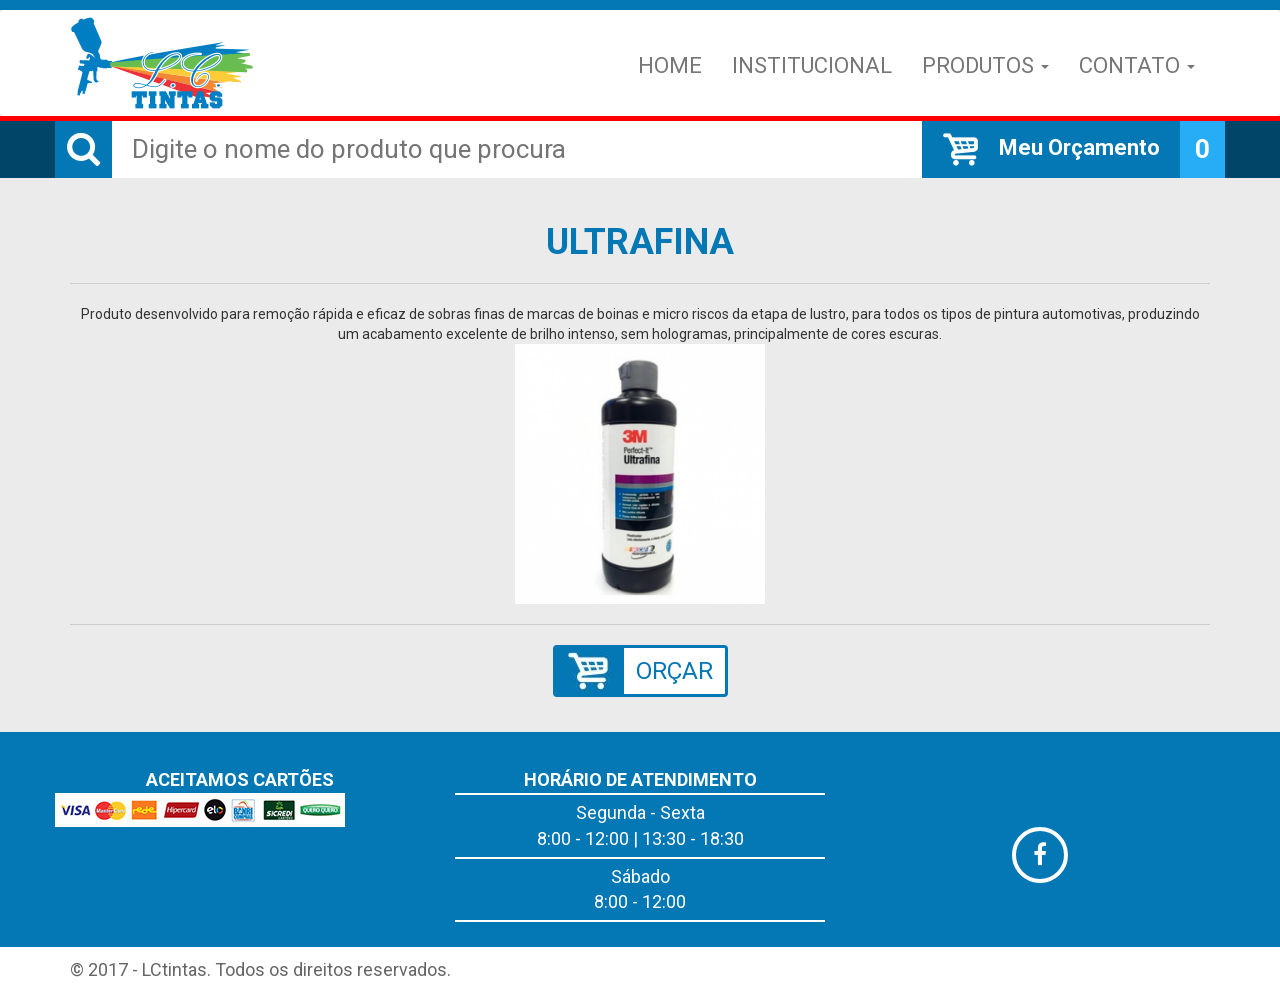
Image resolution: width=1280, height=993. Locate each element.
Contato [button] (1137, 65)
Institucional (812, 65)
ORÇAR (674, 671)
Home (670, 65)
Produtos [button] (985, 65)
